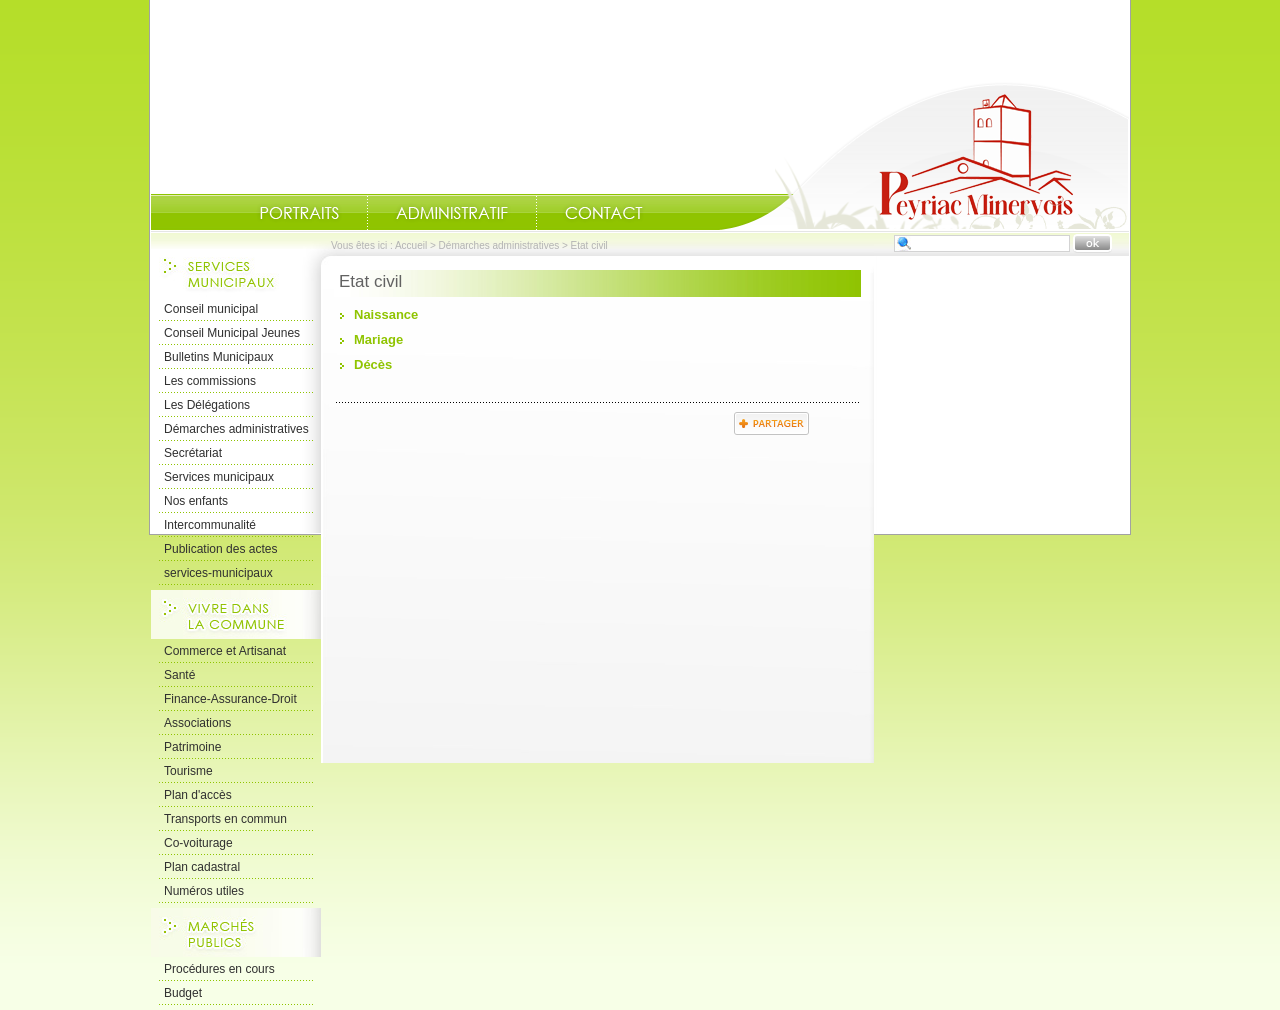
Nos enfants (196, 501)
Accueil (924, 156)
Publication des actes (220, 549)
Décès (373, 364)
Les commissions (210, 381)
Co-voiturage (198, 843)
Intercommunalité (210, 525)
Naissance (386, 314)
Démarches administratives (499, 245)
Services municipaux (219, 477)
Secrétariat (193, 453)
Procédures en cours (219, 969)
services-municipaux (218, 573)
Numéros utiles (204, 891)
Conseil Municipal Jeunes (232, 333)
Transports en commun (225, 819)
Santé (179, 675)
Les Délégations (207, 405)
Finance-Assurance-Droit (230, 699)
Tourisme (188, 771)
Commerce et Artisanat (225, 651)
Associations (197, 723)
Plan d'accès (198, 795)
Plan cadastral (202, 867)
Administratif (452, 213)
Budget (183, 993)
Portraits (299, 213)
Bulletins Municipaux (218, 357)
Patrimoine (192, 747)
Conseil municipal (211, 309)
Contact (604, 213)
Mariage (378, 339)
